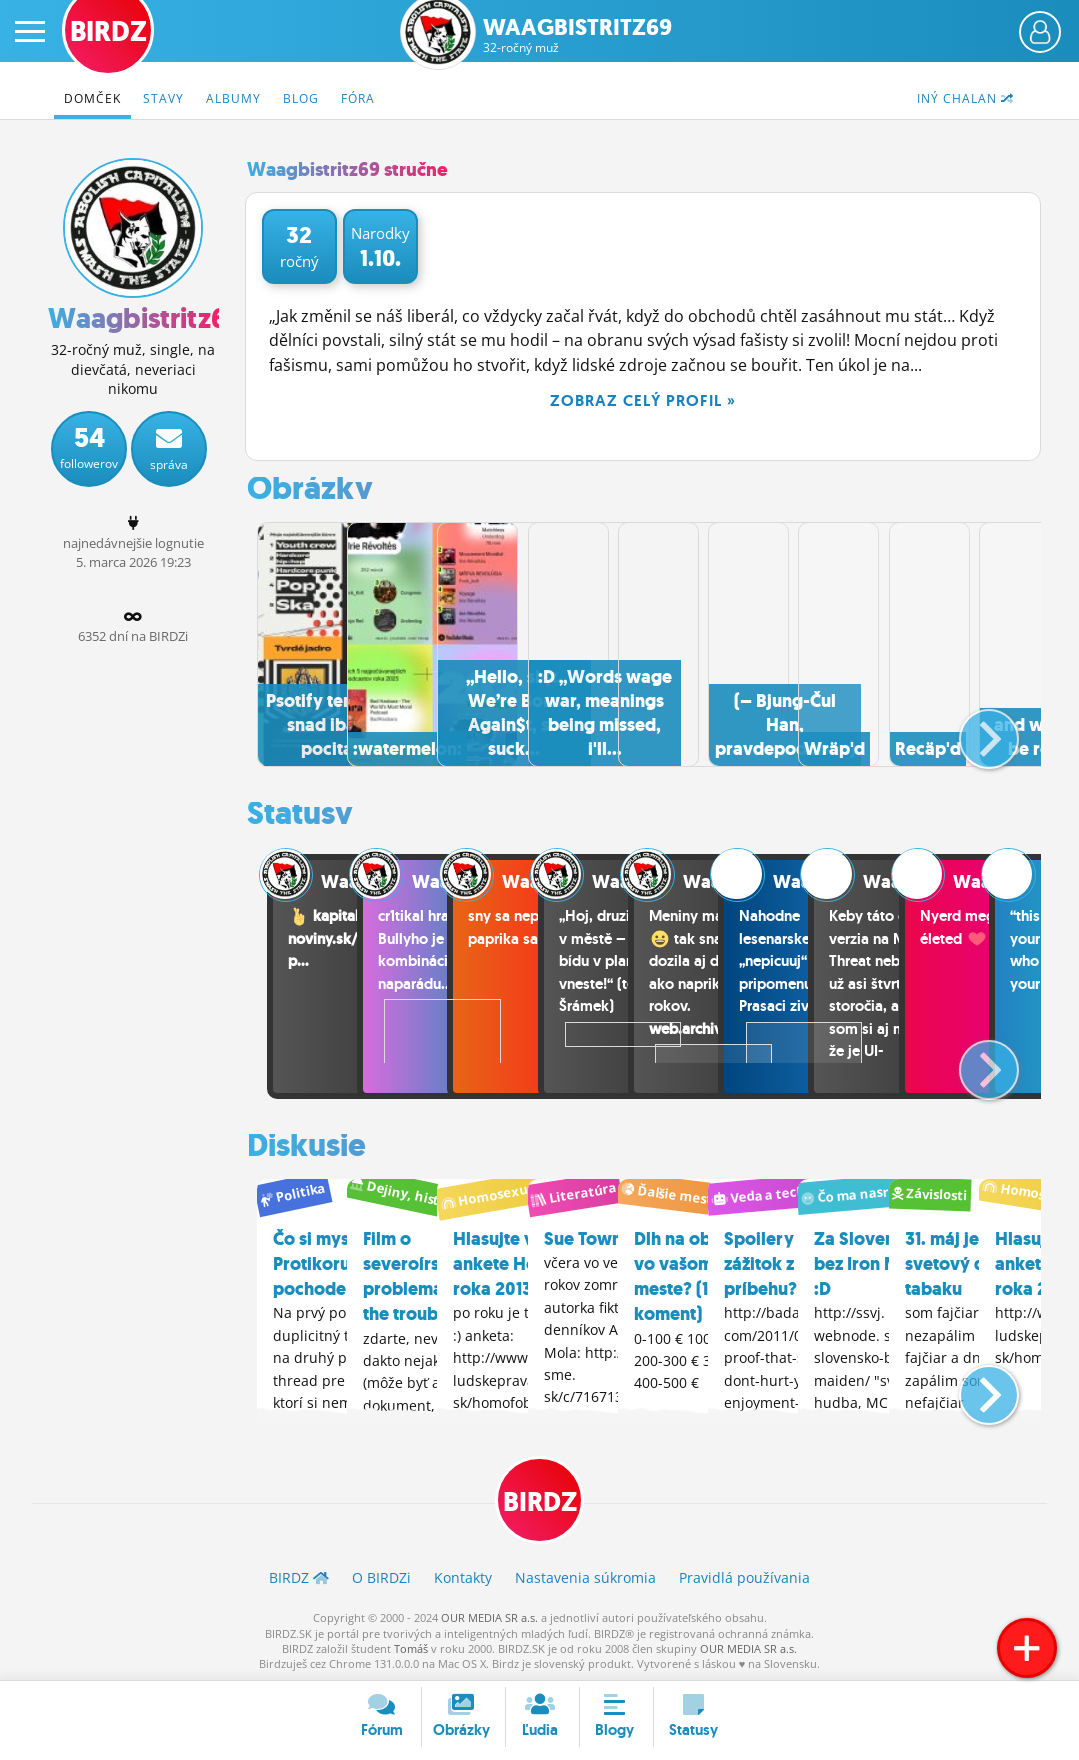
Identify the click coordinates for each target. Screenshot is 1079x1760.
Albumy (233, 98)
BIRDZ (539, 1497)
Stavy (163, 98)
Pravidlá (744, 1575)
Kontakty (463, 1575)
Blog (301, 98)
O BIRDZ (381, 1575)
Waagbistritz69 (577, 35)
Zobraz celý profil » (643, 400)
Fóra (358, 98)
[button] (972, 728)
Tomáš (411, 1646)
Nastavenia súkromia (585, 1575)
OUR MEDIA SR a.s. (489, 1615)
